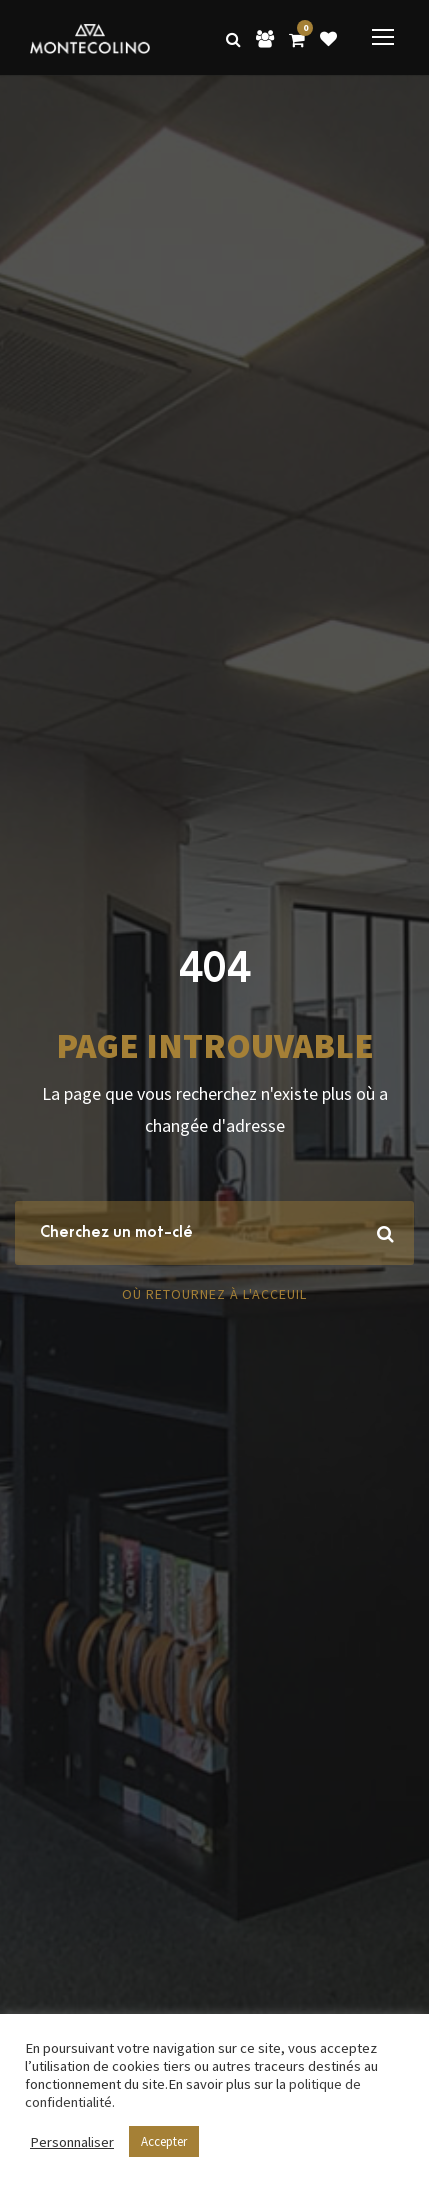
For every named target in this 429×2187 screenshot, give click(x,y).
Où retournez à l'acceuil (214, 1294)
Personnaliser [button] (72, 2142)
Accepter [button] (164, 2141)
